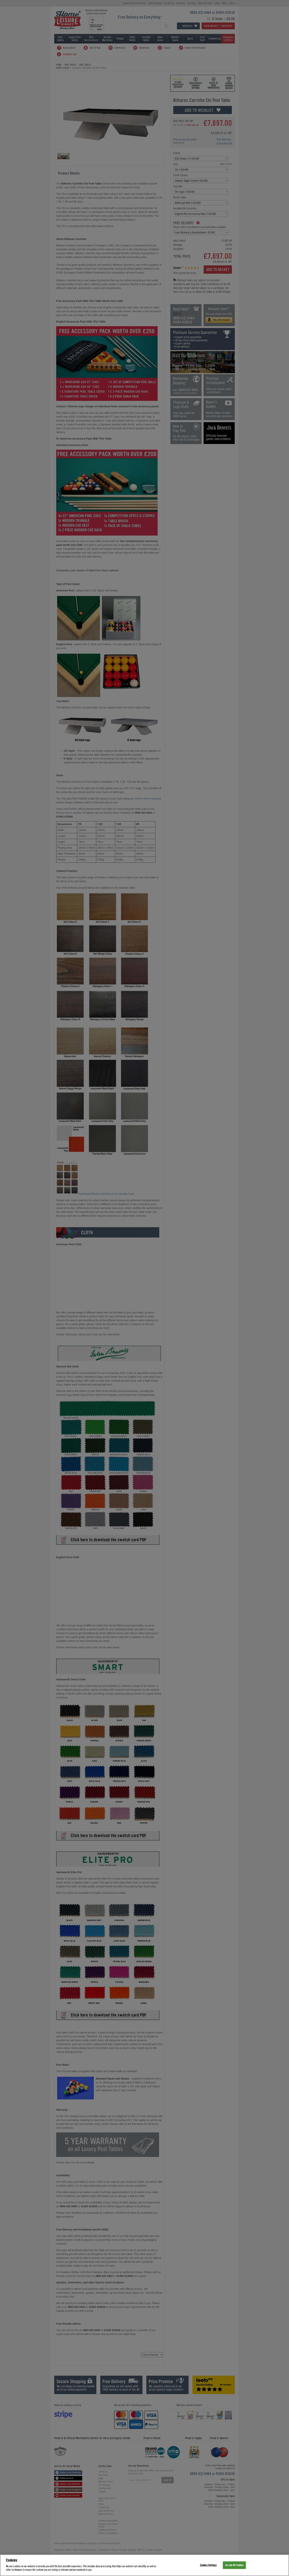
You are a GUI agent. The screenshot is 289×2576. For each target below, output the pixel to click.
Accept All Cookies (234, 2565)
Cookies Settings (208, 2565)
